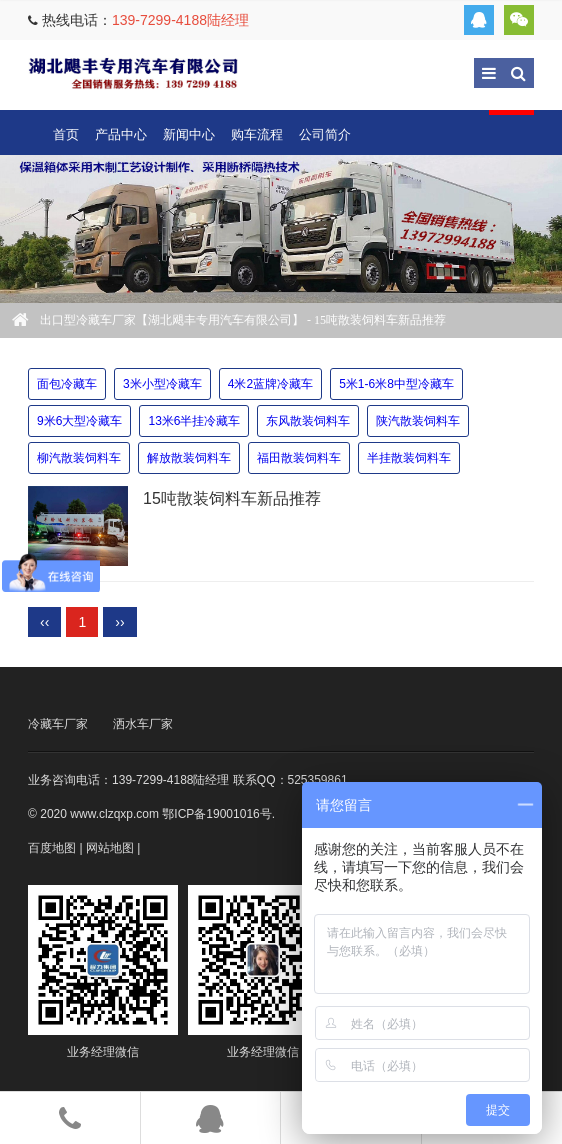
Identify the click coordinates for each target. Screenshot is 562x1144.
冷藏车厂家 (58, 724)
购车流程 (257, 134)
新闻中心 (189, 134)
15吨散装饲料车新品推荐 (232, 498)
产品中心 (121, 134)
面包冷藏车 (67, 384)
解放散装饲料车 (189, 458)
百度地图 (52, 848)
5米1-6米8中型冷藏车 (396, 384)
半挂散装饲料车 (409, 458)
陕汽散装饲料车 (418, 421)
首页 (66, 134)
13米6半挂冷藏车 (194, 421)
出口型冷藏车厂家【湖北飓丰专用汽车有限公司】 (133, 72)
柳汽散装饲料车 (79, 458)
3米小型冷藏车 (162, 384)
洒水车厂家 (143, 724)
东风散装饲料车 (308, 421)
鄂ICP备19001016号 (216, 814)
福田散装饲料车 (299, 458)
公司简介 (325, 134)
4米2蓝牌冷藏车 (270, 384)
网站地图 (110, 848)
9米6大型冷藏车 (79, 421)
